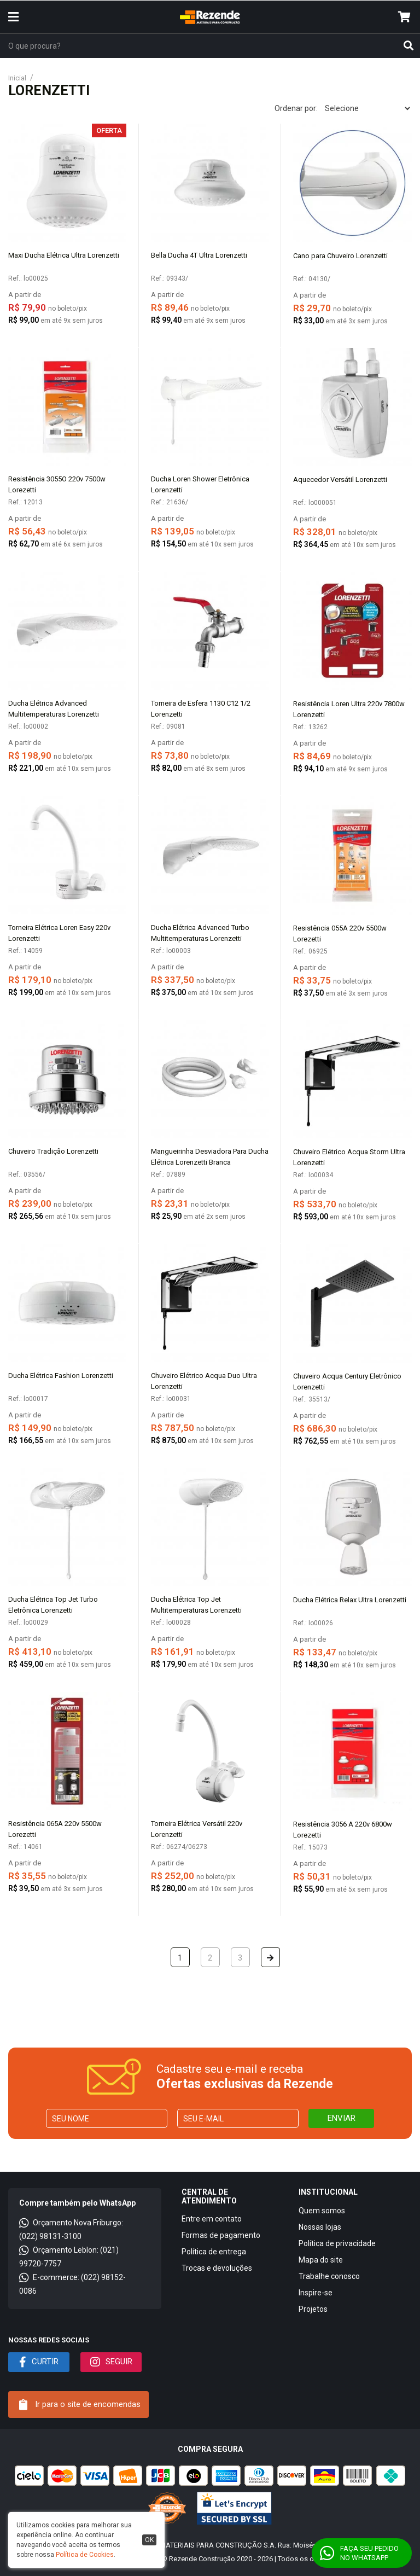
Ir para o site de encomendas (80, 2404)
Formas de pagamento (221, 2235)
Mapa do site (321, 2259)
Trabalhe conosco (329, 2276)
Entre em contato (212, 2218)
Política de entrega (214, 2251)
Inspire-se (315, 2292)
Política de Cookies (85, 2554)
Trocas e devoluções (217, 2268)
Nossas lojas (320, 2227)
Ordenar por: (296, 108)
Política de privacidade (337, 2243)
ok (149, 2540)
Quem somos (322, 2210)
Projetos (313, 2309)
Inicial (17, 78)
